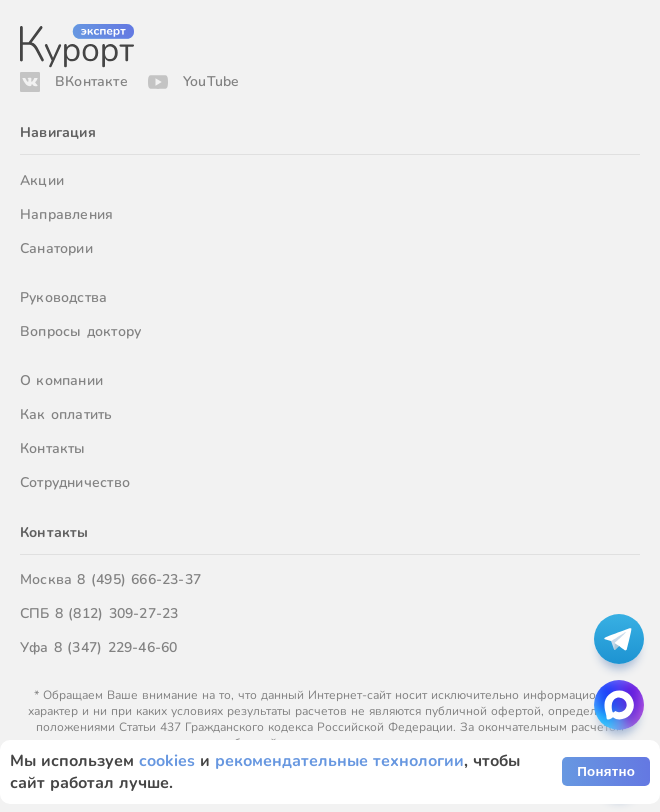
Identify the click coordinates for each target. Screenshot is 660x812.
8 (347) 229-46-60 (116, 647)
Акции (42, 180)
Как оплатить (66, 414)
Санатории (56, 248)
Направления (66, 214)
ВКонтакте (91, 81)
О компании (61, 380)
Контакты (53, 448)
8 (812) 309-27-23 (117, 613)
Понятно (606, 771)
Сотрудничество (75, 482)
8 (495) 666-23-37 (139, 579)
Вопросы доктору (80, 331)
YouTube (211, 81)
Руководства (63, 297)
